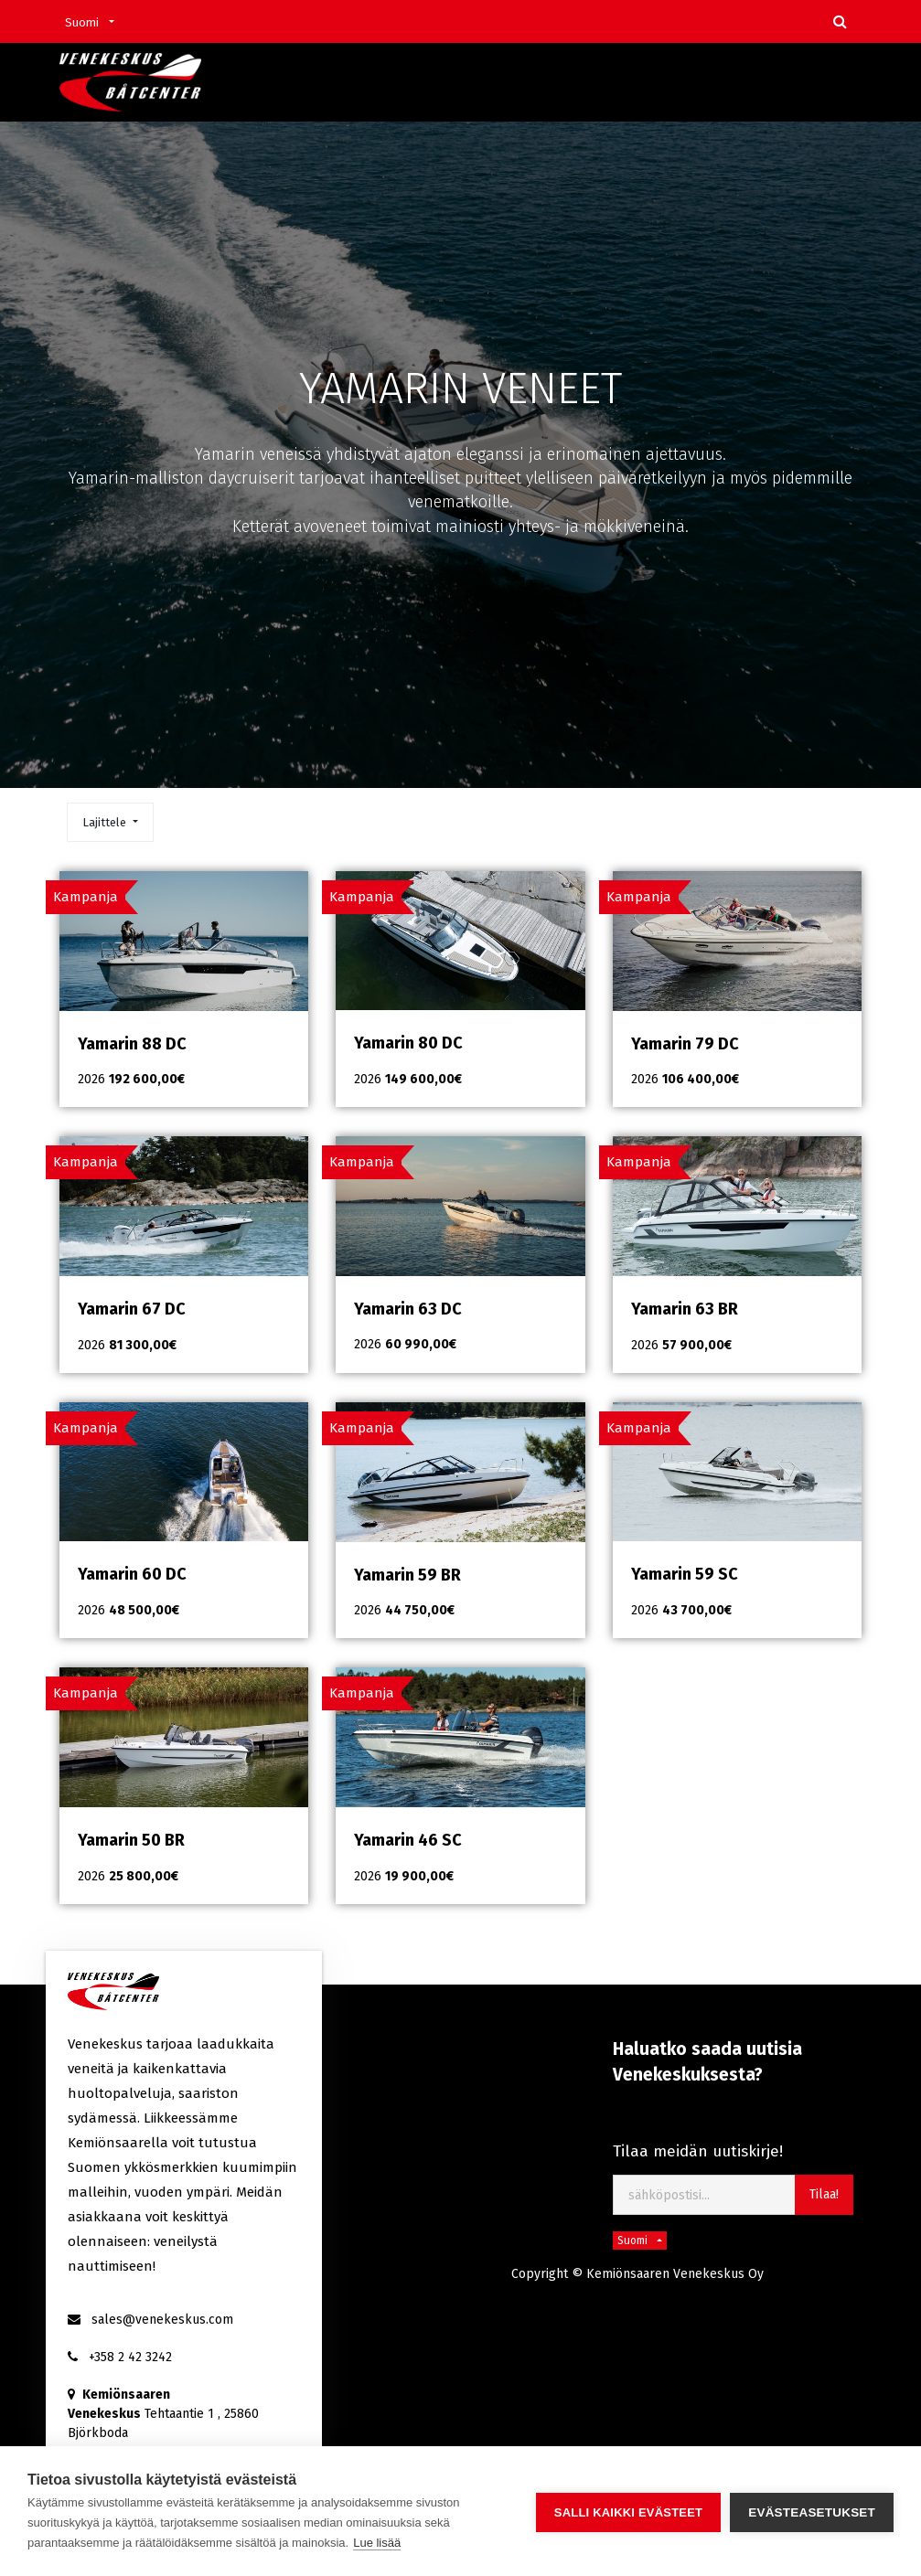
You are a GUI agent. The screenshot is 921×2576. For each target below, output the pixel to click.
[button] (110, 822)
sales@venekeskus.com (162, 2319)
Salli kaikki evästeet (628, 2511)
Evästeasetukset (811, 2511)
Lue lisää (377, 2542)
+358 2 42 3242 (130, 2357)
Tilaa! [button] (824, 2194)
